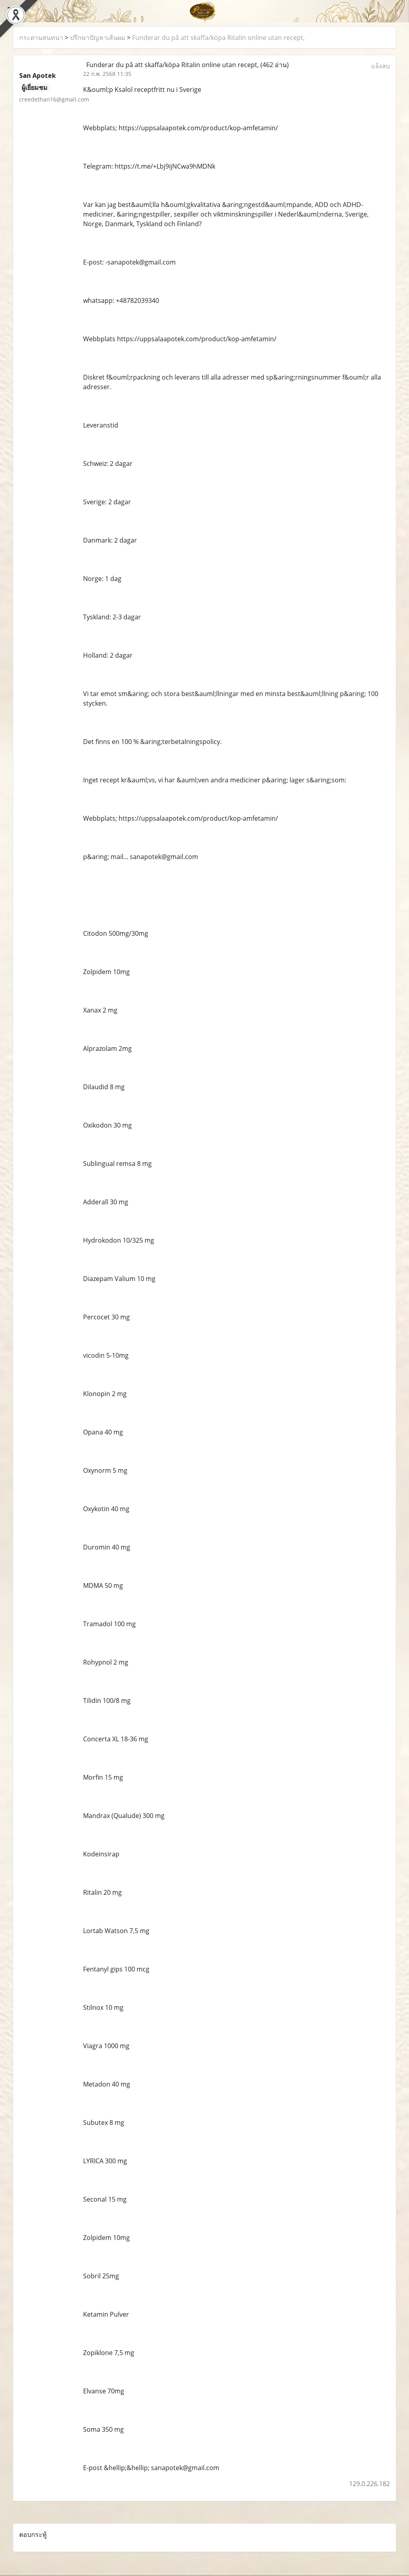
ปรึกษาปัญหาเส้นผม (97, 37)
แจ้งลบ (380, 66)
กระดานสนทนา (41, 37)
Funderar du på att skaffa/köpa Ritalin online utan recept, (218, 37)
